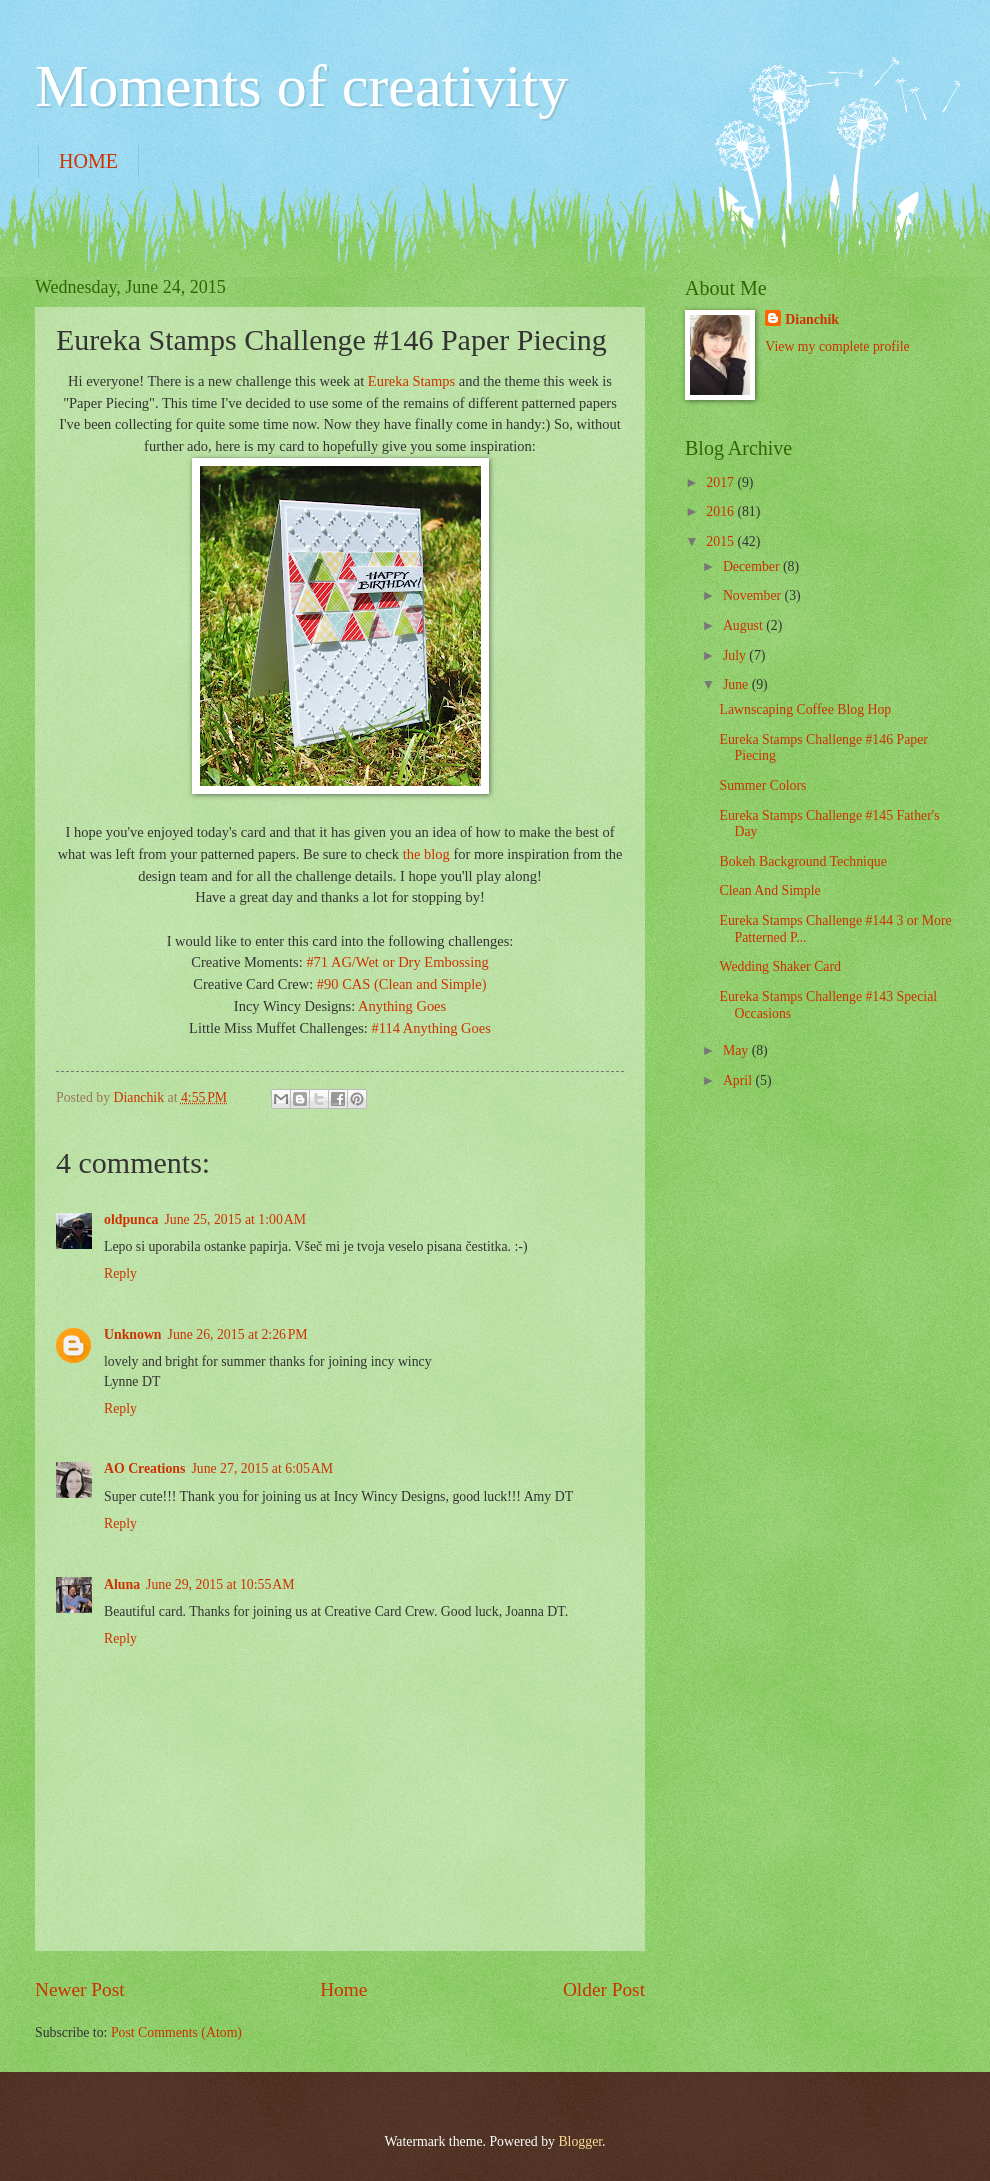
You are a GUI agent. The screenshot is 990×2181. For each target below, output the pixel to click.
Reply (120, 1273)
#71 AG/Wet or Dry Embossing (397, 962)
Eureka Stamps (411, 381)
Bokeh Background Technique (802, 861)
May (737, 1050)
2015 (721, 541)
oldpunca (131, 1219)
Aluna (122, 1584)
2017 (721, 482)
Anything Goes (402, 1006)
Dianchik (812, 319)
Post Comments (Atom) (176, 2032)
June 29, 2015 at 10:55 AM (220, 1584)
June (737, 684)
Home (343, 1989)
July (736, 655)
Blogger (580, 2141)
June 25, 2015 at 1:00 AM (235, 1219)
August (744, 625)
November (754, 595)
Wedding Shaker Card (780, 966)
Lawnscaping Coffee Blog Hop (805, 709)
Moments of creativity (301, 86)
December (753, 566)
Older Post (604, 1989)
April (739, 1080)
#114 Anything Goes (431, 1028)
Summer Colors (762, 785)
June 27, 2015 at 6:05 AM (262, 1468)
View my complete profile (837, 346)
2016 (721, 511)
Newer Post (80, 1989)
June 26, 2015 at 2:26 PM (238, 1334)
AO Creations (144, 1468)
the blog (426, 854)
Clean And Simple (769, 890)
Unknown (133, 1334)
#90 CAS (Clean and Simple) (402, 984)
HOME (88, 161)
